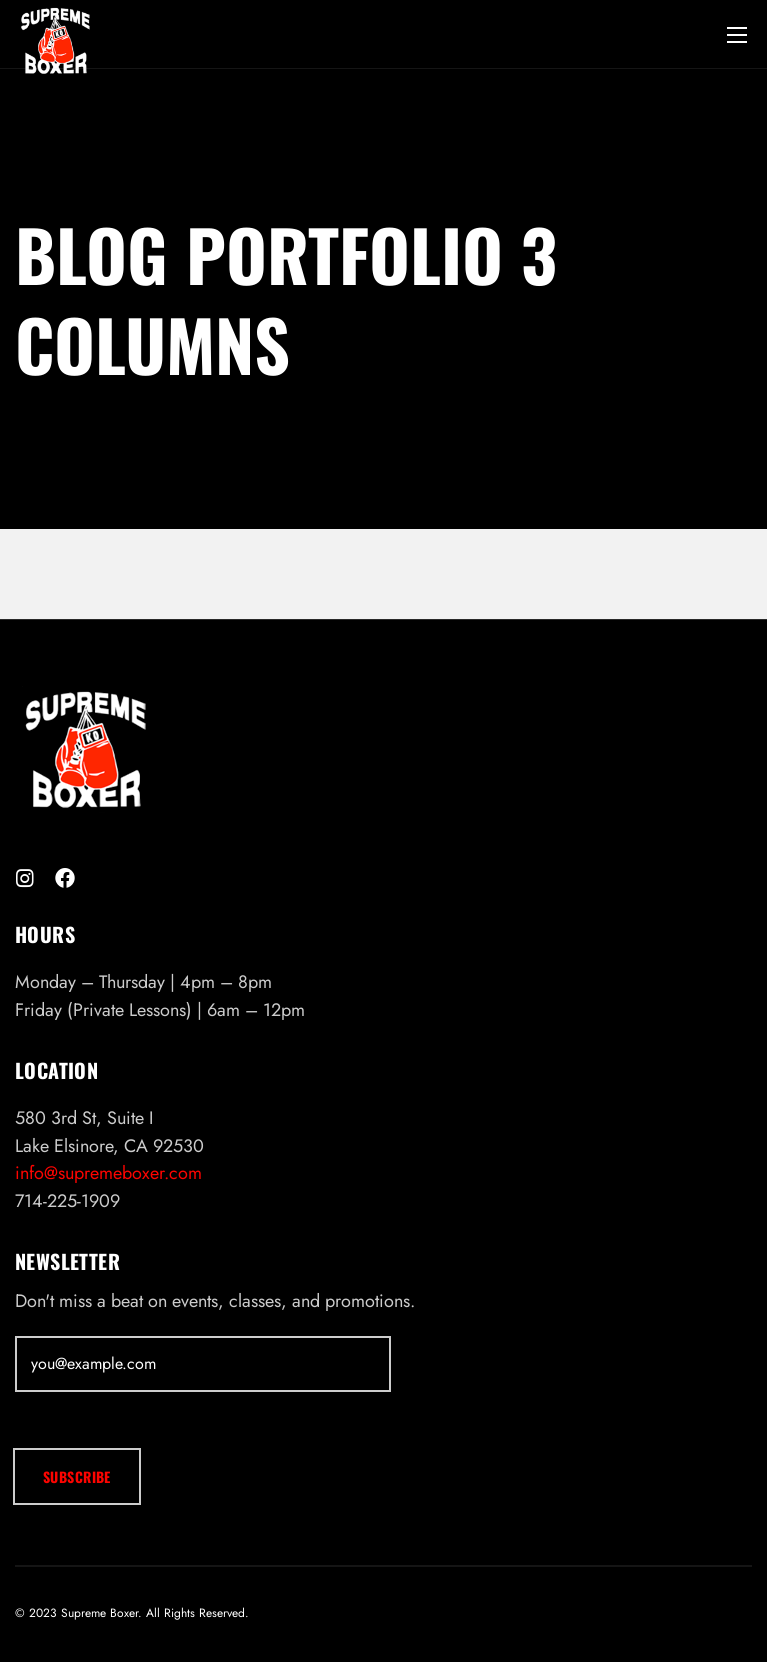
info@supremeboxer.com (108, 1173)
